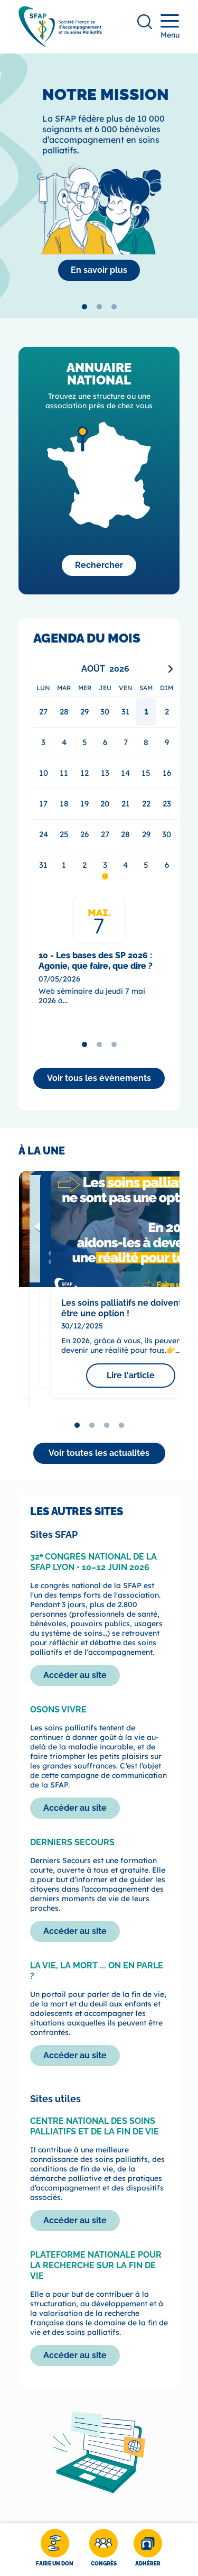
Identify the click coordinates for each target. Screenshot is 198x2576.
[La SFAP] (99, 270)
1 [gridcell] (146, 712)
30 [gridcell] (166, 834)
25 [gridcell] (64, 834)
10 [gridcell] (43, 773)
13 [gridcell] (105, 773)
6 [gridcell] (105, 742)
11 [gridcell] (64, 773)
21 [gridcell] (125, 804)
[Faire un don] (54, 2549)
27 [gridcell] (105, 834)
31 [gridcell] (43, 865)
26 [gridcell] (84, 834)
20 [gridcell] (104, 804)
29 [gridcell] (146, 834)
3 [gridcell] (43, 742)
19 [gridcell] (84, 804)
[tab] (84, 306)
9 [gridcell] (167, 742)
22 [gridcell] (146, 804)
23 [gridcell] (167, 804)
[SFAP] (60, 44)
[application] (105, 771)
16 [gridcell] (167, 773)
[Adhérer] (148, 2549)
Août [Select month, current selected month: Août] (93, 669)
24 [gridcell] (43, 834)
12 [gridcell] (84, 773)
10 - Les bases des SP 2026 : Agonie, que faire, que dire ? (96, 960)
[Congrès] (103, 2549)
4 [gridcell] (64, 742)
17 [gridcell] (43, 804)
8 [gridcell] (146, 742)
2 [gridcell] (167, 712)
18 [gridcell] (64, 804)
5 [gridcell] (84, 742)
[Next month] (170, 669)
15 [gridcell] (146, 773)
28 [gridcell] (125, 834)
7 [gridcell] (126, 742)
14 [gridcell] (125, 773)
